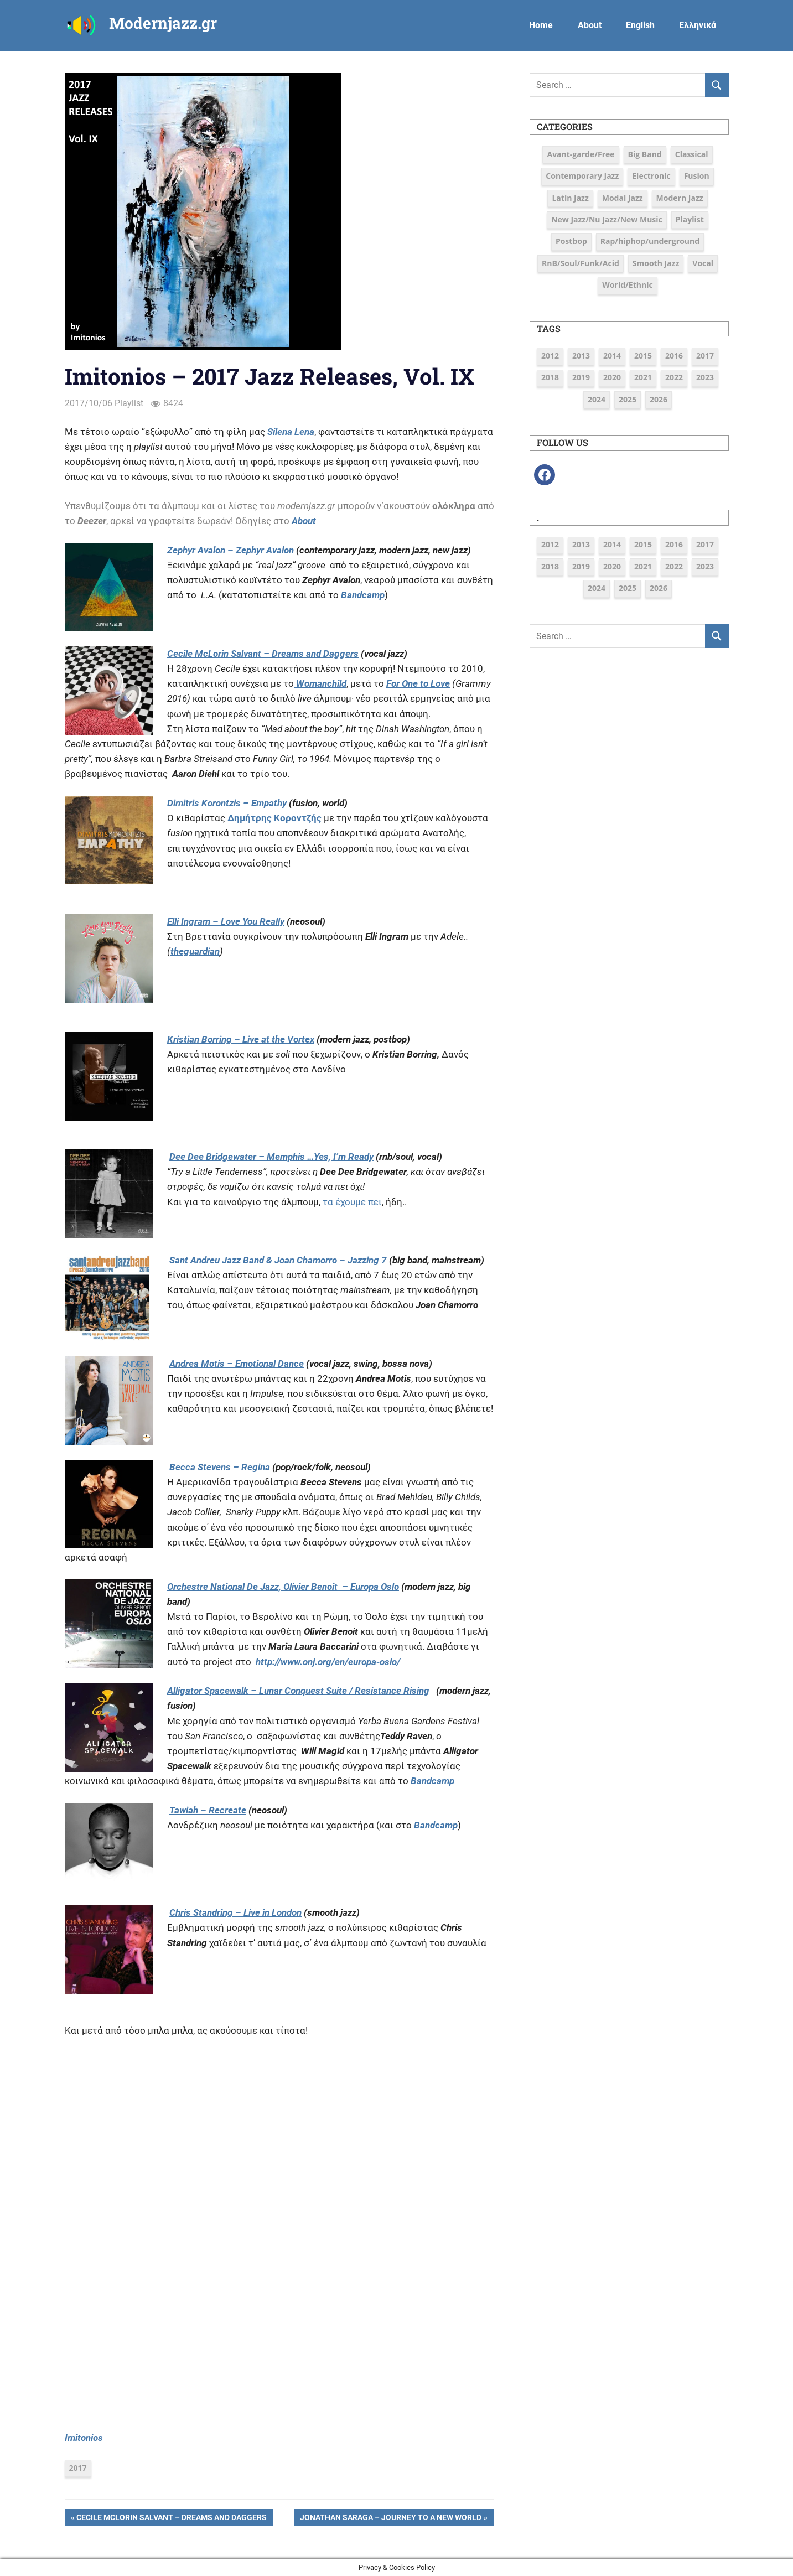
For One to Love (418, 683)
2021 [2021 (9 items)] (643, 377)
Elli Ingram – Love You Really (225, 921)
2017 (78, 2468)
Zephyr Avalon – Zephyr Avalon (230, 550)
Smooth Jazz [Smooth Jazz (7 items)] (656, 263)
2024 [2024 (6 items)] (596, 399)
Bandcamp (363, 594)
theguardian (195, 951)
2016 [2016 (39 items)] (674, 355)
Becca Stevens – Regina (218, 1467)
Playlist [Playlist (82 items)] (690, 219)
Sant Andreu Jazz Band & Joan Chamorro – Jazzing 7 (278, 1260)
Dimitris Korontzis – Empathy (227, 802)
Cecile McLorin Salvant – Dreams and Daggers (171, 2518)
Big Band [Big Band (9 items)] (645, 154)
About (590, 25)
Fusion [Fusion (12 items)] (696, 175)
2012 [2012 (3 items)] (550, 355)
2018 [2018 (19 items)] (550, 377)
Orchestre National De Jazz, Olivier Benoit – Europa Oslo (283, 1586)
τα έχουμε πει (352, 1201)
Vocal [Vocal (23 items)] (702, 263)
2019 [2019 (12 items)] (581, 377)
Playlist (129, 403)
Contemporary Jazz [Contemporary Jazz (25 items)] (582, 175)
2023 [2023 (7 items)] (705, 377)
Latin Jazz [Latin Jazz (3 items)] (570, 198)
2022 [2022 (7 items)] (674, 377)
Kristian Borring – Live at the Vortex (240, 1039)
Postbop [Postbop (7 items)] (571, 241)
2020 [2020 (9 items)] (612, 377)
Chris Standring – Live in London (235, 1912)
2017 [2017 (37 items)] (705, 355)
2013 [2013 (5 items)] (581, 355)
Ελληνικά (697, 25)
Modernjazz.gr (163, 23)
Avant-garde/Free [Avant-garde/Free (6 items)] (580, 154)
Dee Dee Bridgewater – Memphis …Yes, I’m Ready (271, 1156)
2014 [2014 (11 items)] (612, 355)
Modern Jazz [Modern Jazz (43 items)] (679, 198)
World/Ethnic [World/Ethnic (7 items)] (627, 284)
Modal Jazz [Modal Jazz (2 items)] (622, 198)
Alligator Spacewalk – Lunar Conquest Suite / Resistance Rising (298, 1690)
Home (541, 25)
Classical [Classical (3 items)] (691, 154)
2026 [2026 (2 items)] (658, 399)
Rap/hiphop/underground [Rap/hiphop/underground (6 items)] (649, 241)
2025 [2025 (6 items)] (627, 399)
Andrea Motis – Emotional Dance (236, 1363)
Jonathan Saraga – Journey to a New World (390, 2518)
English (640, 25)
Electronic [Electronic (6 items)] (651, 175)
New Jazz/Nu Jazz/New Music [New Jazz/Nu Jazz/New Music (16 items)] (606, 219)
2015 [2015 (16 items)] (643, 355)
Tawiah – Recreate (207, 1810)
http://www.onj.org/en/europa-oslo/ (328, 1661)
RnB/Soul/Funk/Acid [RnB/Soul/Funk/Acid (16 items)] (580, 263)
